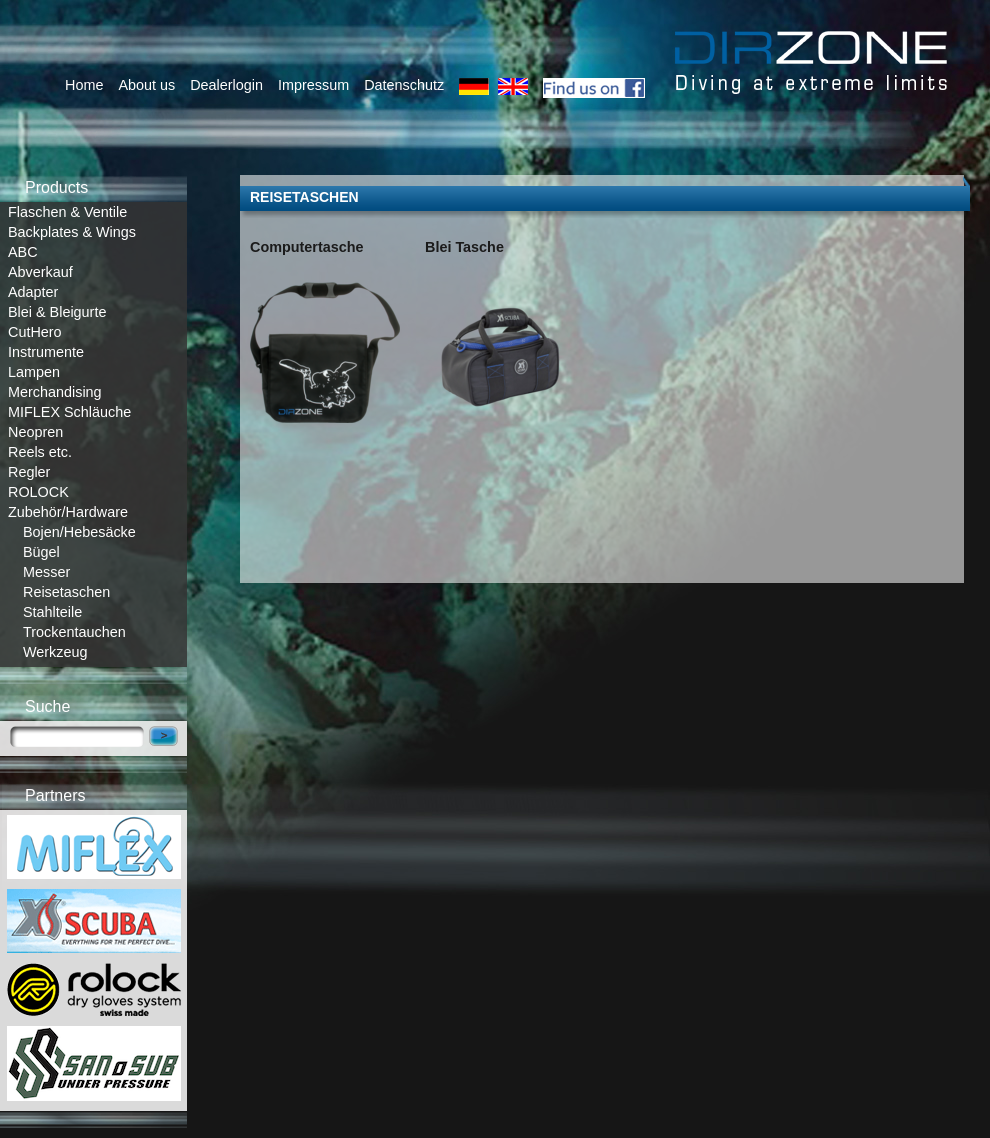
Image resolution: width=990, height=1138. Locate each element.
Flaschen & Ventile (67, 212)
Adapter (33, 292)
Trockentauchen (74, 632)
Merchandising (55, 392)
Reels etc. (40, 452)
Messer (46, 572)
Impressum (313, 85)
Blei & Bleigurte (57, 312)
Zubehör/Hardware (68, 512)
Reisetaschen (66, 592)
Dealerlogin (226, 85)
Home (84, 85)
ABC (23, 252)
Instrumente (46, 352)
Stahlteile (52, 612)
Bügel (41, 552)
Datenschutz (404, 85)
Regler (29, 472)
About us (146, 85)
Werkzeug (55, 652)
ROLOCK (38, 492)
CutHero (35, 332)
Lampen (34, 372)
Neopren (35, 432)
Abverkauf (40, 272)
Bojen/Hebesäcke (79, 532)
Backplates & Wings (72, 232)
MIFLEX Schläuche (69, 412)
